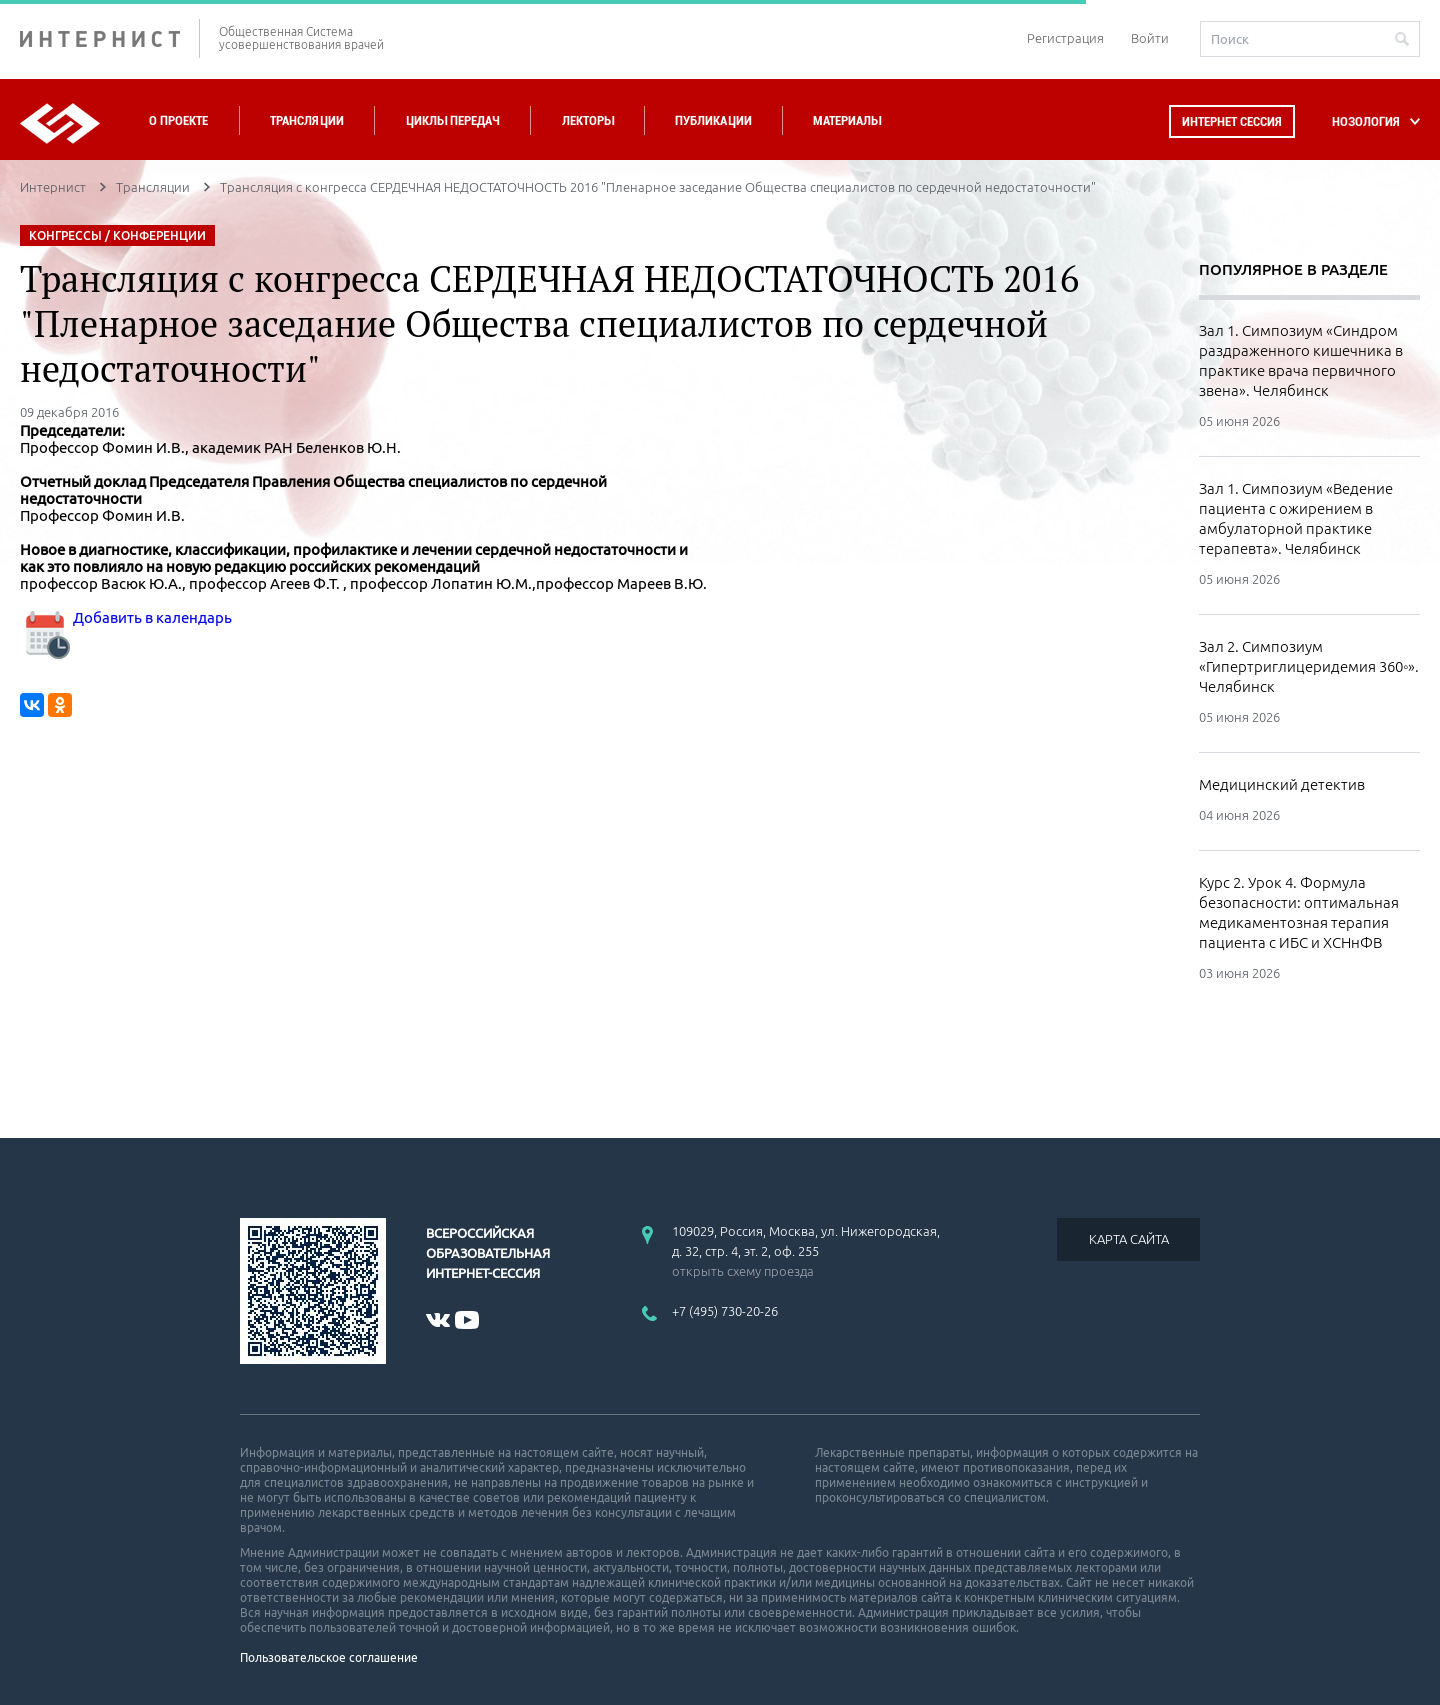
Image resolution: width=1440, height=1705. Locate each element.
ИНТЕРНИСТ (110, 38)
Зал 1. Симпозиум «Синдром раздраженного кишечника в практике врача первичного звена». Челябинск (1301, 360)
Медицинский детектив (1282, 784)
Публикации (713, 120)
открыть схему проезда (743, 1271)
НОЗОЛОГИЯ (1366, 121)
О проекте (178, 120)
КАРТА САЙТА (1129, 1239)
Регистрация (1065, 38)
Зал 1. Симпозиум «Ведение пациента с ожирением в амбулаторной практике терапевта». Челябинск (1296, 518)
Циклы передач (452, 120)
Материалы (847, 120)
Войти (1150, 38)
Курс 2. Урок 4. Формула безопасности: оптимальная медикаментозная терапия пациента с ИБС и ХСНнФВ (1299, 912)
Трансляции (307, 120)
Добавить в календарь (126, 617)
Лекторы (588, 120)
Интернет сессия (1232, 121)
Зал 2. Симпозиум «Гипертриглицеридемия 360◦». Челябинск (1309, 666)
